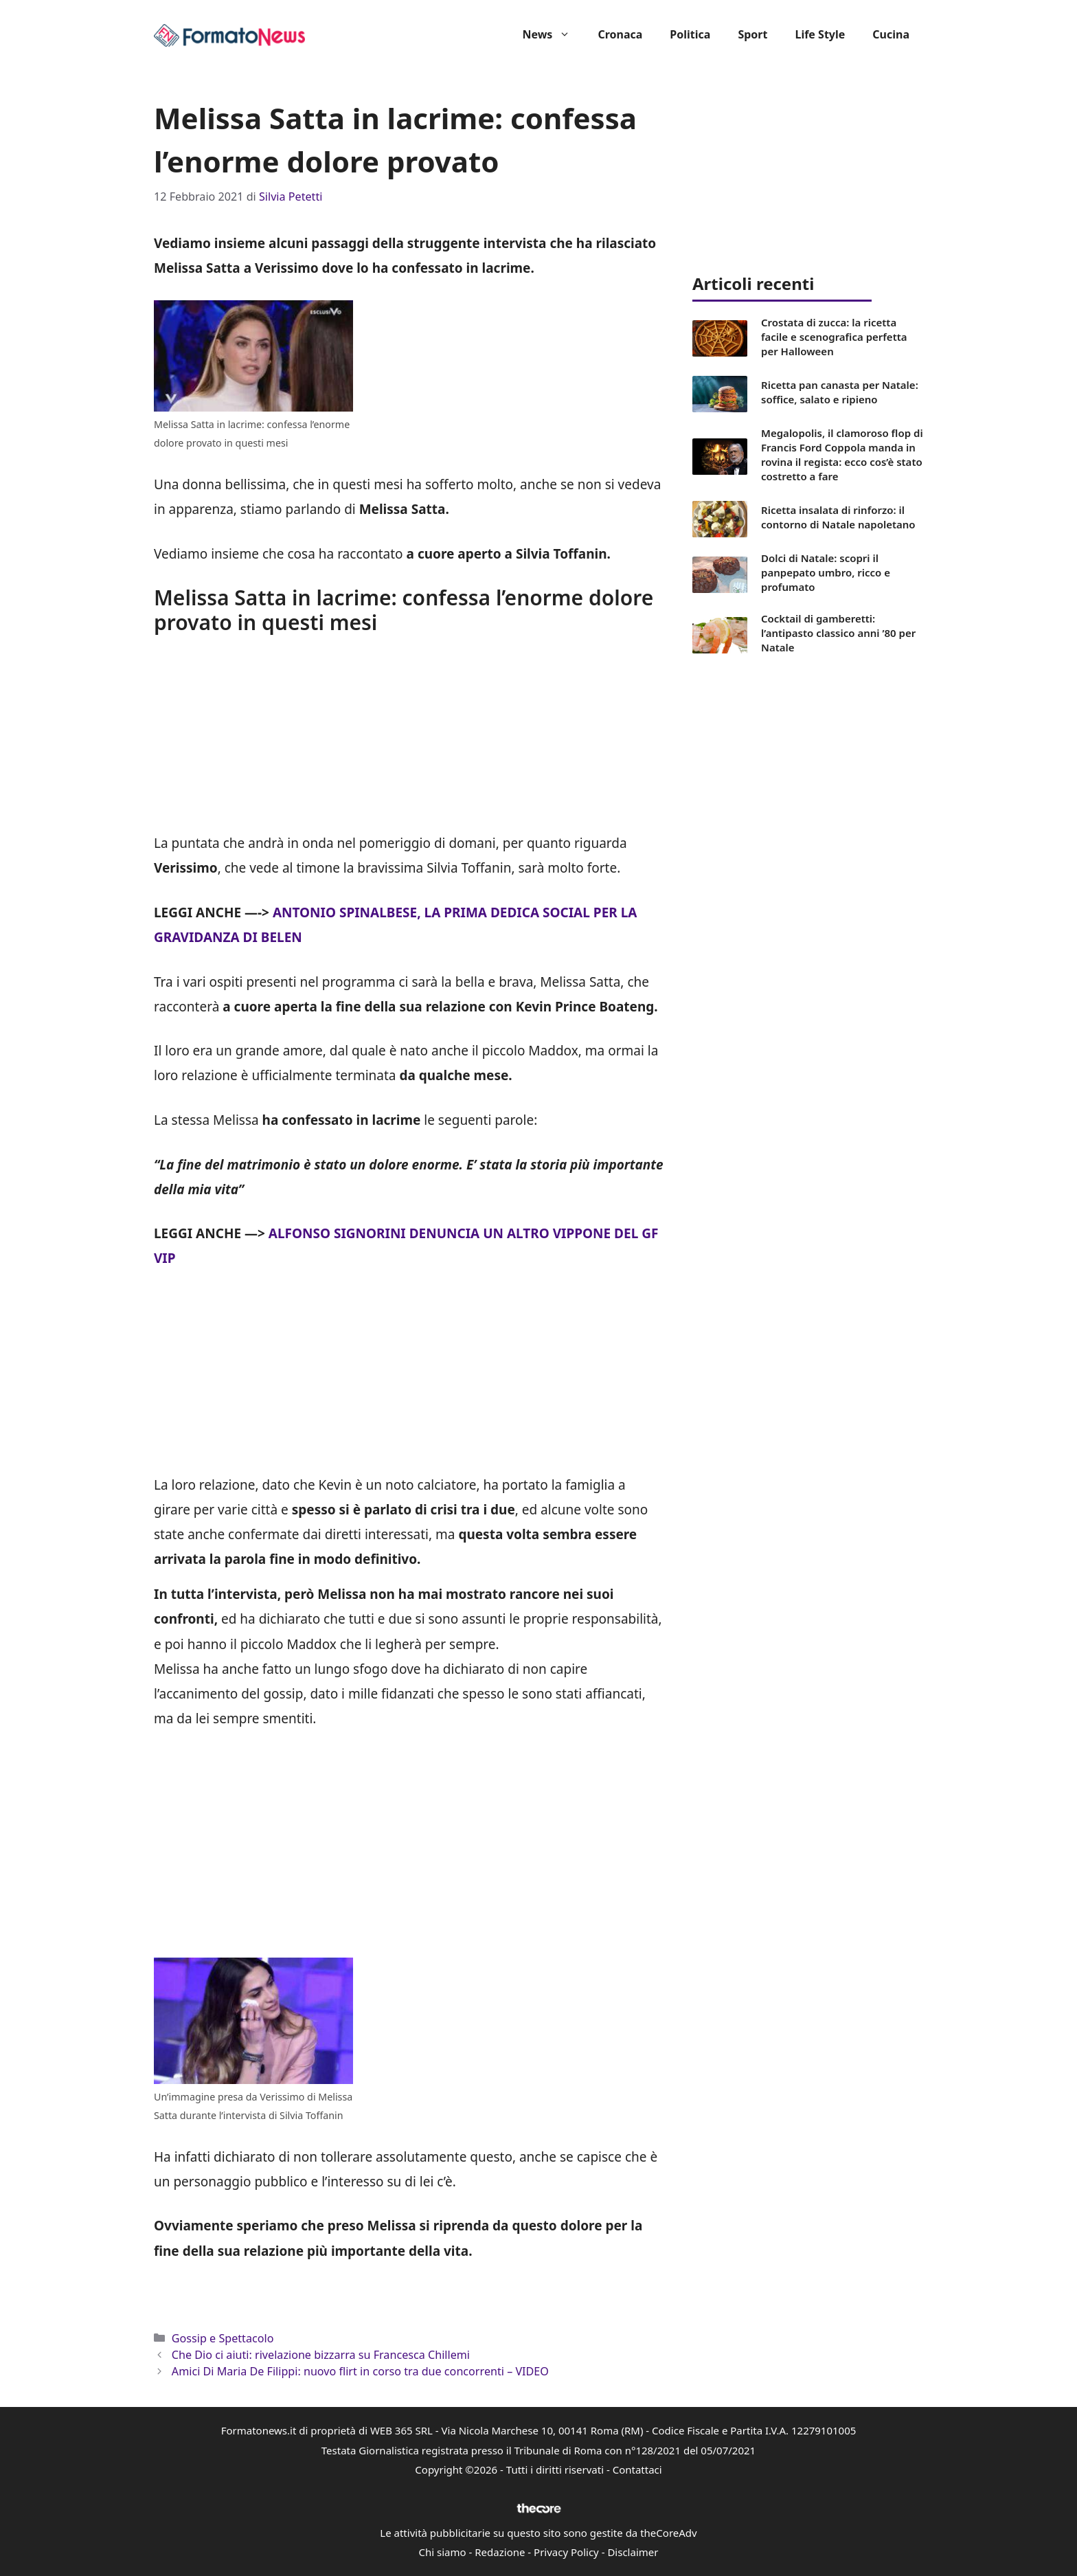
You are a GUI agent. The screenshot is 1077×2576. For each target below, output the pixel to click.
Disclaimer (632, 2552)
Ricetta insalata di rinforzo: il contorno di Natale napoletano (838, 517)
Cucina (890, 34)
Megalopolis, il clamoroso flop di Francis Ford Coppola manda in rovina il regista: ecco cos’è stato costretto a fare (842, 454)
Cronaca (620, 34)
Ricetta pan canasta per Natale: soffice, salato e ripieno (839, 392)
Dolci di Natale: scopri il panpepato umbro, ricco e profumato (825, 572)
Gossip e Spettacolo (223, 2338)
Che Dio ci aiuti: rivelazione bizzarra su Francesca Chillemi (321, 2354)
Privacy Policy (566, 2552)
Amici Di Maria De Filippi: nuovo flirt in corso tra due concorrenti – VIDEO (360, 2371)
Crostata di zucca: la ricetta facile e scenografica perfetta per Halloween (834, 336)
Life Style (820, 34)
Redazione (500, 2552)
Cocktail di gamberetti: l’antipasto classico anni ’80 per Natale (838, 633)
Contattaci (637, 2469)
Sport (752, 34)
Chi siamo (442, 2552)
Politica (690, 34)
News (553, 34)
